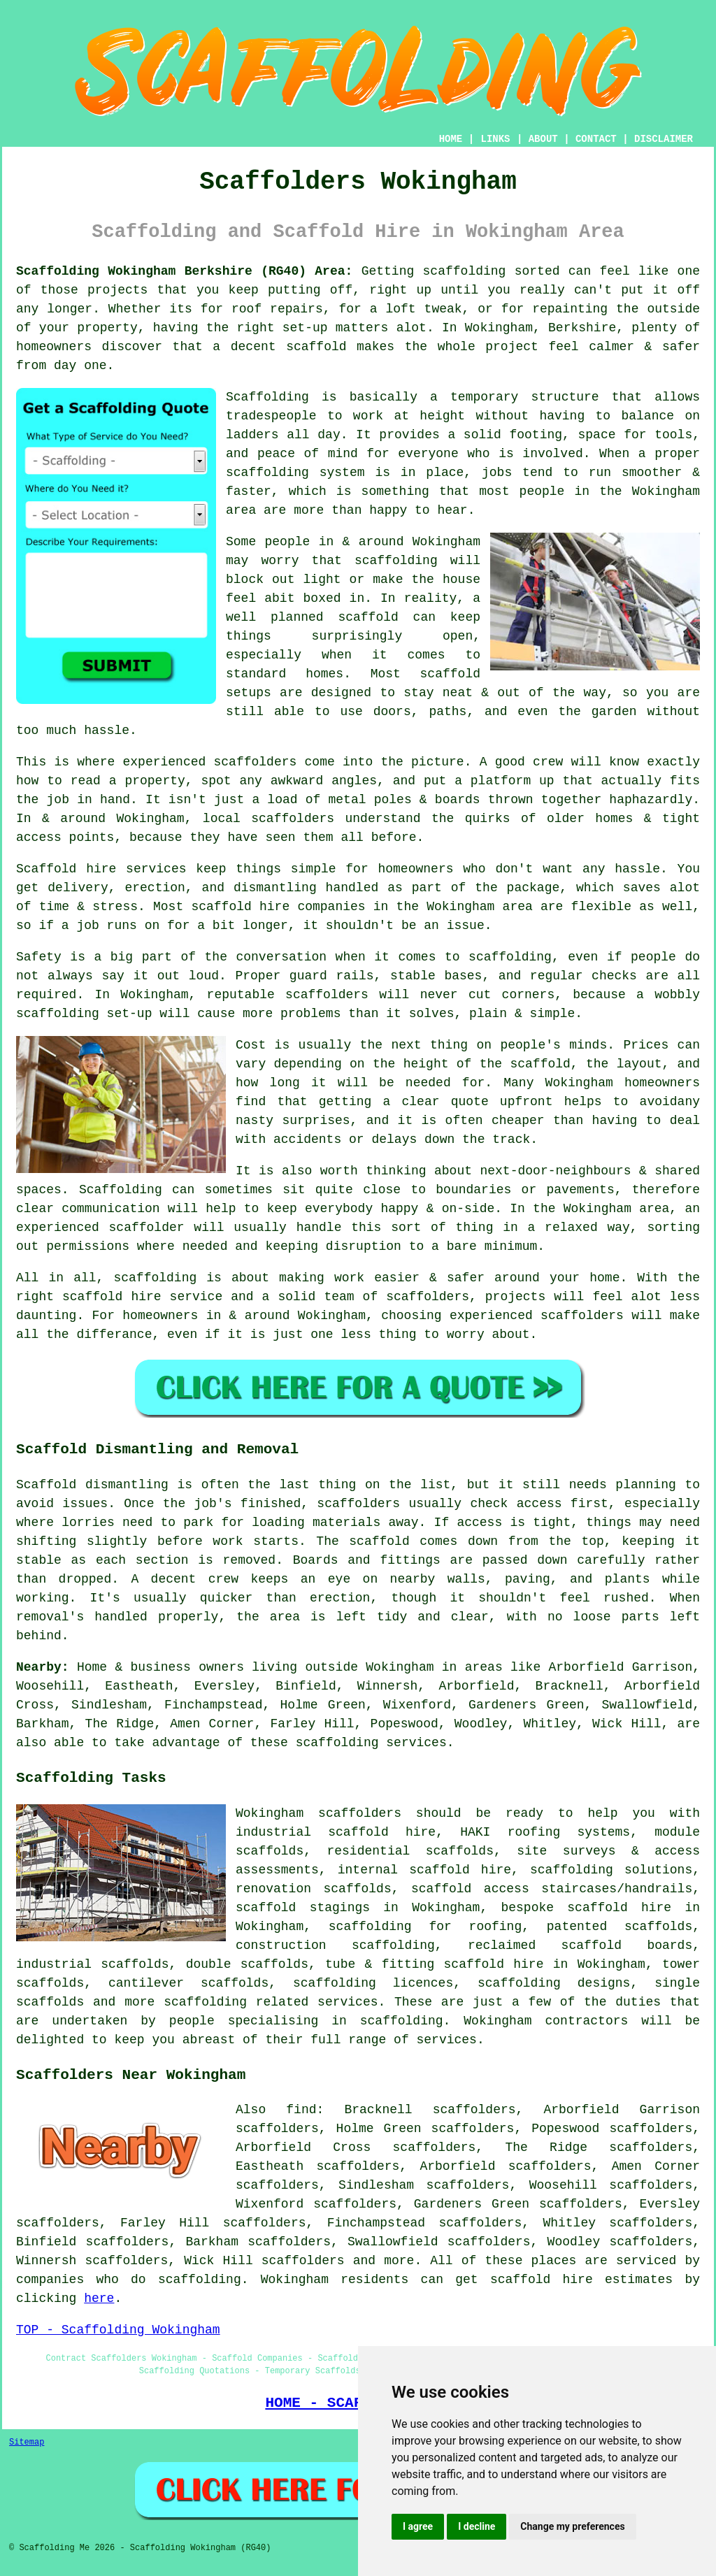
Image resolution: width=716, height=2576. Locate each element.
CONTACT (596, 139)
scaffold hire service (142, 1297)
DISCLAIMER (663, 139)
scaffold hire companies (278, 907)
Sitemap (26, 2442)
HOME (451, 139)
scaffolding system (295, 473)
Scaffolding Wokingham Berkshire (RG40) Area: (184, 271)
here (99, 2298)
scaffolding (396, 561)
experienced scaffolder (100, 1228)
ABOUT (543, 139)
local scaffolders (268, 819)
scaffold (316, 347)
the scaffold (525, 1064)
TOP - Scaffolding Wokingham (118, 2330)
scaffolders (326, 995)
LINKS (495, 139)
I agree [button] (418, 2526)
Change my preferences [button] (572, 2526)
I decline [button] (476, 2526)
